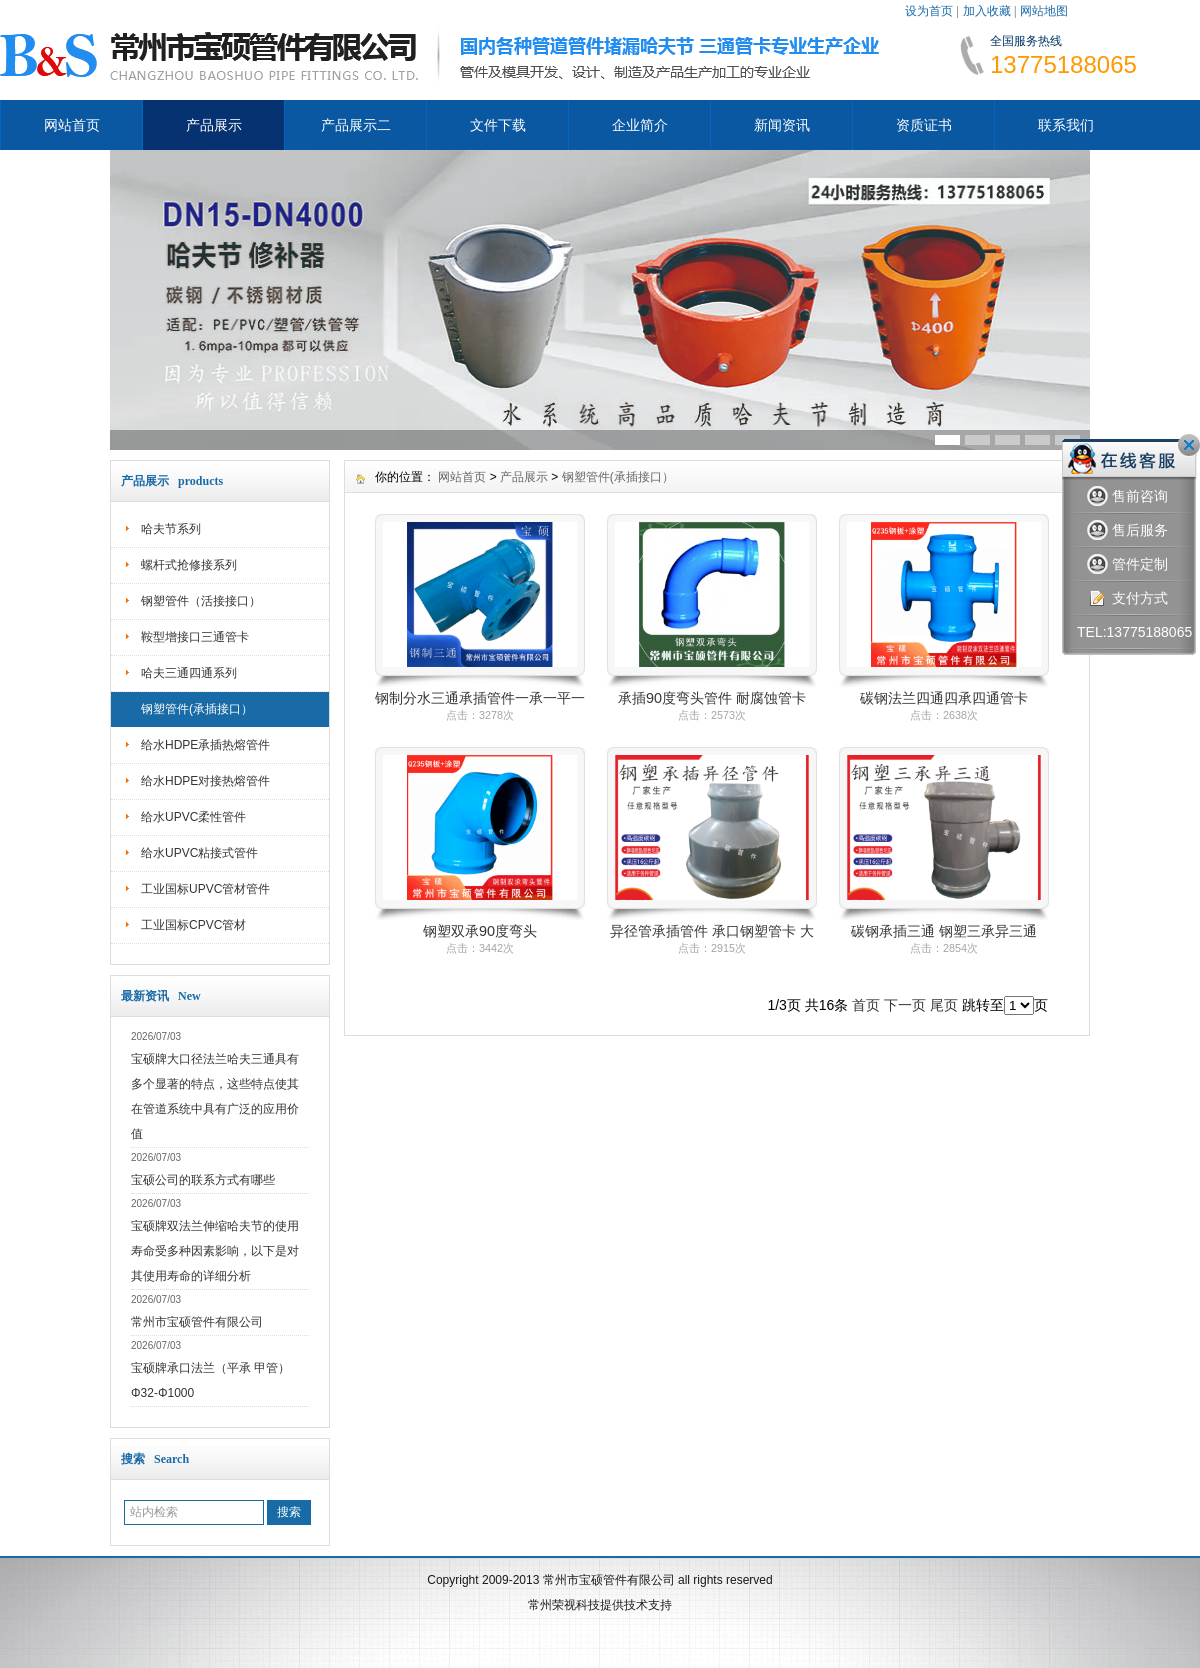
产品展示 (214, 125)
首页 (866, 1005)
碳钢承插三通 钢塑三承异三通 (944, 931)
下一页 (905, 1005)
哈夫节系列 (171, 529)
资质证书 (924, 125)
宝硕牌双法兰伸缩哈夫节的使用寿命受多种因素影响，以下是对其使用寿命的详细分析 (215, 1251)
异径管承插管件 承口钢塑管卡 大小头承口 (712, 932)
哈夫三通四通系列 (189, 673)
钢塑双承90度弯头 (480, 931)
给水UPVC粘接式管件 (199, 853)
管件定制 (1127, 564)
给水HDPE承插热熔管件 (205, 745)
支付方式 (1127, 598)
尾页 (944, 1005)
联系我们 (1066, 125)
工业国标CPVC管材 (193, 925)
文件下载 (498, 125)
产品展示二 (356, 125)
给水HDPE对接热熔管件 (205, 781)
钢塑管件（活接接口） (201, 601)
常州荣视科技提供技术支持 (600, 1605)
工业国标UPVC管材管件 (205, 889)
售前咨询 (1127, 496)
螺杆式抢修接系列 (189, 565)
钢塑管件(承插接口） (197, 709)
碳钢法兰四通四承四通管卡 (944, 698)
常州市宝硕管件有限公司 (197, 1322)
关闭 (1189, 445)
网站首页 (72, 125)
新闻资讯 (782, 125)
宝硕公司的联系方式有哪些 (203, 1180)
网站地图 (1044, 11)
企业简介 (640, 125)
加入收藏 (987, 11)
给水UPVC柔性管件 (193, 817)
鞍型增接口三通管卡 (195, 637)
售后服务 (1127, 530)
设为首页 (929, 11)
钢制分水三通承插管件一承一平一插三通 (480, 699)
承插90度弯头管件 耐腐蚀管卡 (712, 698)
